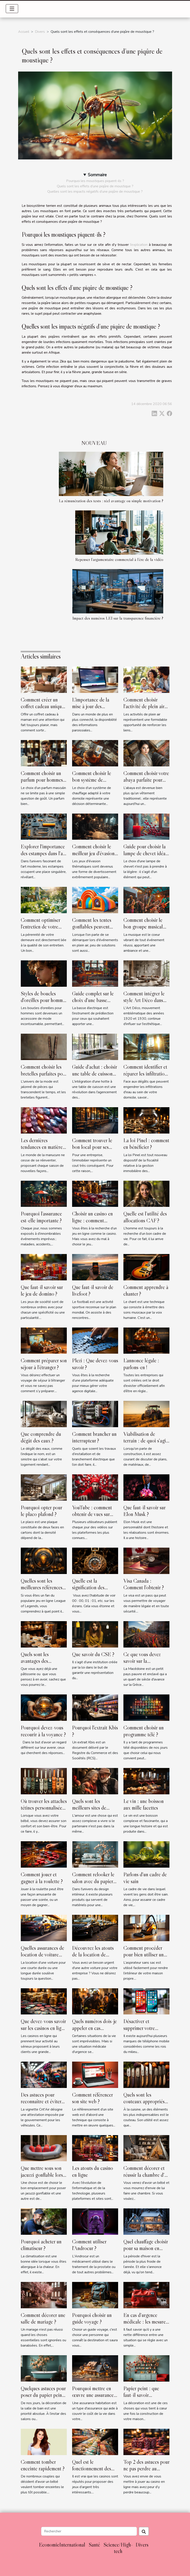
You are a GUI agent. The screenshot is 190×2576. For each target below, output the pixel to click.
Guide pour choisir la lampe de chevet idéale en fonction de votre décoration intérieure (146, 856)
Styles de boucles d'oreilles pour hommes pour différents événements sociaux (44, 1003)
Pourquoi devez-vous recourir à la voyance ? (43, 1730)
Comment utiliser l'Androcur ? (89, 2244)
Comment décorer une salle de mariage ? (43, 2318)
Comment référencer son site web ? (92, 2098)
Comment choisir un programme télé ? (143, 1730)
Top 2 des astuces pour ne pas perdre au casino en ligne (146, 2469)
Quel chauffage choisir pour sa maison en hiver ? (145, 2248)
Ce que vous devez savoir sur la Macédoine (142, 1661)
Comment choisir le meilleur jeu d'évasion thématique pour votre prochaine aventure (94, 856)
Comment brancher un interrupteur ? (94, 1437)
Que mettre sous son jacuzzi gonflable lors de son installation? (42, 2175)
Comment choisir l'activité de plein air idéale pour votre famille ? (143, 709)
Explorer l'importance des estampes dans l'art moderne (43, 853)
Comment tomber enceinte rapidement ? (43, 2465)
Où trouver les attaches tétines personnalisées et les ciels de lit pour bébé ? (44, 1811)
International (72, 2544)
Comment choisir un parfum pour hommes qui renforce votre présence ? (42, 783)
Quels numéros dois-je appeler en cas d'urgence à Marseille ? (94, 2031)
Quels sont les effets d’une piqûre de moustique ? (95, 186)
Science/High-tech (118, 2547)
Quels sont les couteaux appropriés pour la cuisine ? (144, 2101)
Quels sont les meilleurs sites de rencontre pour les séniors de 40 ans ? (91, 1811)
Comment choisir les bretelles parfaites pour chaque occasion (44, 1074)
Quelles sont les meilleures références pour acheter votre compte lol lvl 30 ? (41, 1591)
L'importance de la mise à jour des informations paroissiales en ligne (92, 709)
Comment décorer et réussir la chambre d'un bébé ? (146, 2175)
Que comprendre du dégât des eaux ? (41, 1437)
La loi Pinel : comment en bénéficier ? (146, 1143)
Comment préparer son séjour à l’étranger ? (44, 1363)
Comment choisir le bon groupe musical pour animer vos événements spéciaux (144, 930)
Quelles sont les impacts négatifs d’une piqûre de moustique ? (95, 191)
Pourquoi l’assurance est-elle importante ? (41, 1216)
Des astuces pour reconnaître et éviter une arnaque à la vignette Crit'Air (41, 2104)
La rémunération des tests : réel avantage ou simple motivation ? (111, 500)
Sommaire (97, 175)
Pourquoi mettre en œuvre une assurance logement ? (93, 2395)
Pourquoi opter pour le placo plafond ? (41, 1510)
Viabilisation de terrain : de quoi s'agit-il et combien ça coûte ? (146, 1444)
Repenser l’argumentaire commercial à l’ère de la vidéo (119, 559)
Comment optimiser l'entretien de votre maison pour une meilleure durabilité (40, 930)
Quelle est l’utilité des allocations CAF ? (145, 1216)
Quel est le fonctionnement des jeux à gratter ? (91, 2469)
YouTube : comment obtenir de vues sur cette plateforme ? (92, 1514)
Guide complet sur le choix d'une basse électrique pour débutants (93, 1003)
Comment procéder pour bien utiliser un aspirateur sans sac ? (143, 1955)
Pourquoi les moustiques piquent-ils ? (95, 180)
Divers (40, 31)
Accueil (23, 31)
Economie (49, 2544)
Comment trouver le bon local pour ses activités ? (92, 1147)
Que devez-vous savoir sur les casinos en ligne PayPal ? (43, 2028)
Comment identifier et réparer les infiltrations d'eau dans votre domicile (146, 1077)
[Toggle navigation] (12, 8)
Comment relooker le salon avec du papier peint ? (93, 1881)
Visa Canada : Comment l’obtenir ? (143, 1584)
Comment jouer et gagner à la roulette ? (42, 1877)
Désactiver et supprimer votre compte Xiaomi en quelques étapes (141, 2031)
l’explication (139, 244)
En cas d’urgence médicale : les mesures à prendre (145, 2322)
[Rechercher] (89, 2531)
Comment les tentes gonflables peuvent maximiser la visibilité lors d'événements (93, 930)
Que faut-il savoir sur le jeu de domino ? (42, 1290)
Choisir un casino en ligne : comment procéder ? (92, 1220)
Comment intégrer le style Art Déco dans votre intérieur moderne (144, 1003)
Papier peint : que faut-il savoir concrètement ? (141, 2395)
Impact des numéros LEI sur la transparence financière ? (117, 618)
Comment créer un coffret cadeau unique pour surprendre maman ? (42, 709)
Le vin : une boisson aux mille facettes (143, 1804)
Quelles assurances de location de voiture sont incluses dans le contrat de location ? (42, 1958)
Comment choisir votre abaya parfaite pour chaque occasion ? (146, 780)
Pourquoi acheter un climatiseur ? (41, 2244)
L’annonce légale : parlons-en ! (141, 1363)
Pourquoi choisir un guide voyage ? (92, 2318)
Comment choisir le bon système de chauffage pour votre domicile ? (92, 783)
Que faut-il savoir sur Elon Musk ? (144, 1510)
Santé (94, 2544)
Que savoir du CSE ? (93, 1654)
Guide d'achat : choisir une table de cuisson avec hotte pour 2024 (94, 1074)
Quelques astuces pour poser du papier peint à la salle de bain (43, 2395)
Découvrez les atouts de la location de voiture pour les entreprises (93, 1958)
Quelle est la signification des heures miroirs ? (88, 1587)
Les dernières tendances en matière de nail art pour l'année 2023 (44, 1150)
